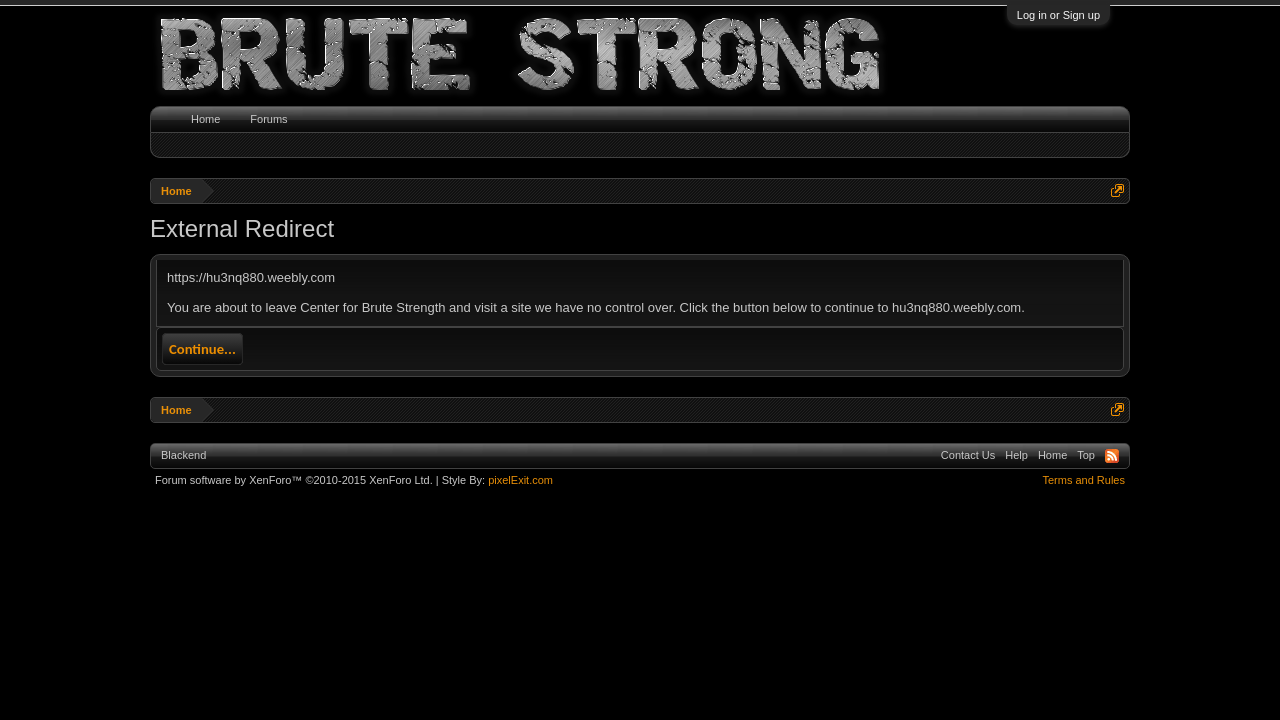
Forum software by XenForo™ (294, 480)
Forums (268, 119)
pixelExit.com (520, 480)
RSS (1112, 456)
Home (205, 119)
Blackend (183, 455)
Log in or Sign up (1058, 15)
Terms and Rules (1083, 480)
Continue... (202, 349)
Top (1086, 455)
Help (1016, 455)
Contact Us (968, 455)
